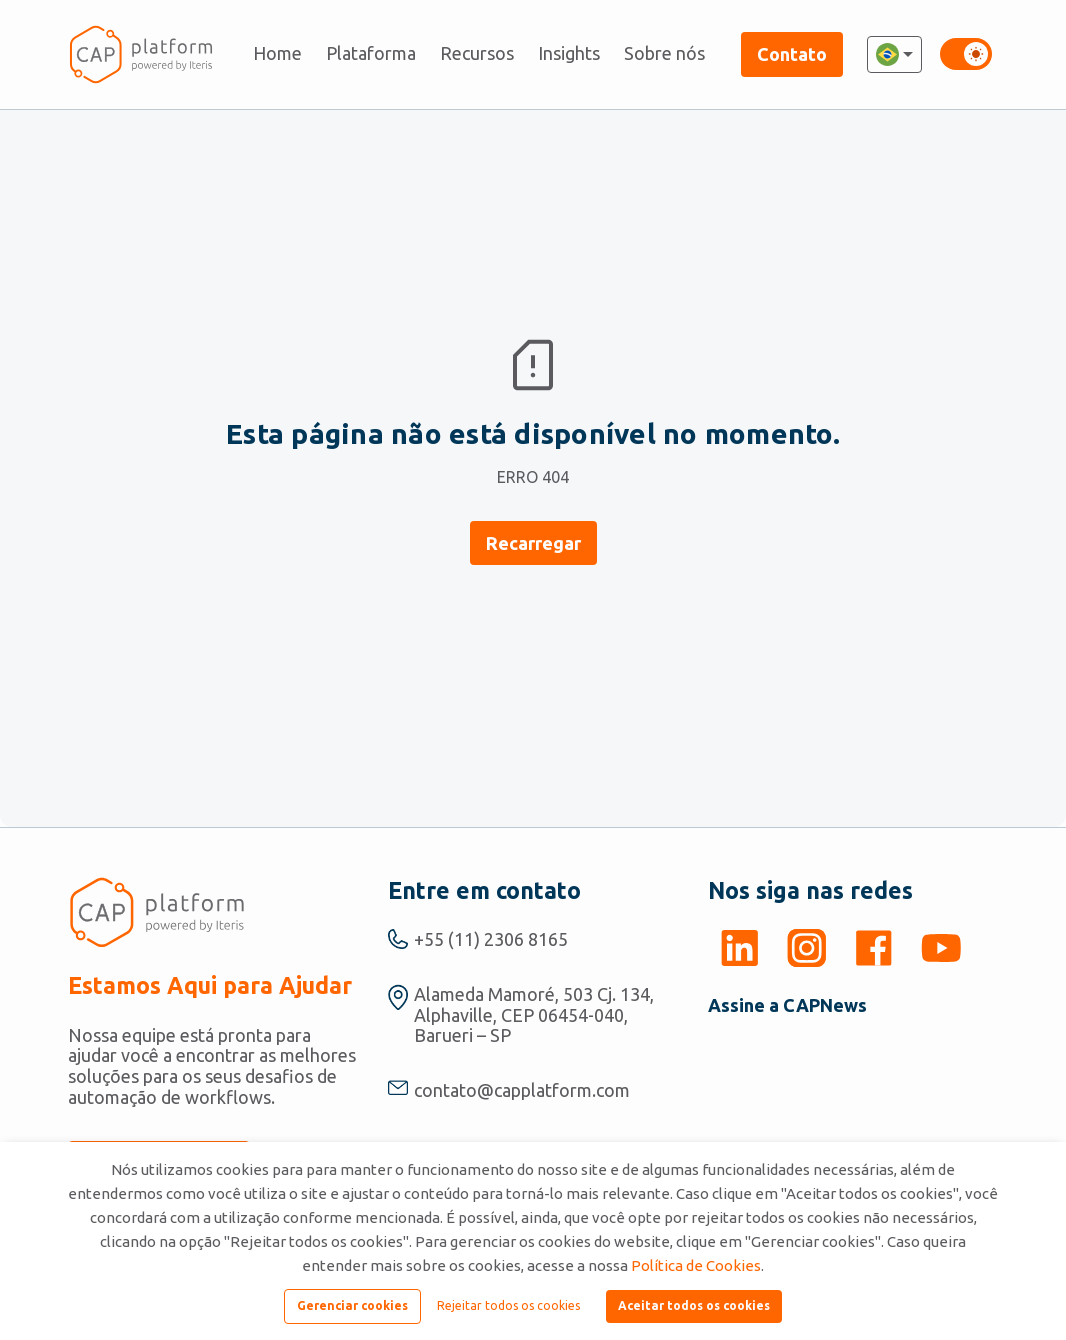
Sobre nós (664, 53)
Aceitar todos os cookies (694, 1305)
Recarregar (533, 543)
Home (277, 53)
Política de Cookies (696, 1265)
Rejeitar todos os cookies (508, 1305)
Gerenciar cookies (352, 1305)
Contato (792, 54)
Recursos (477, 53)
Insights (569, 53)
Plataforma (371, 53)
